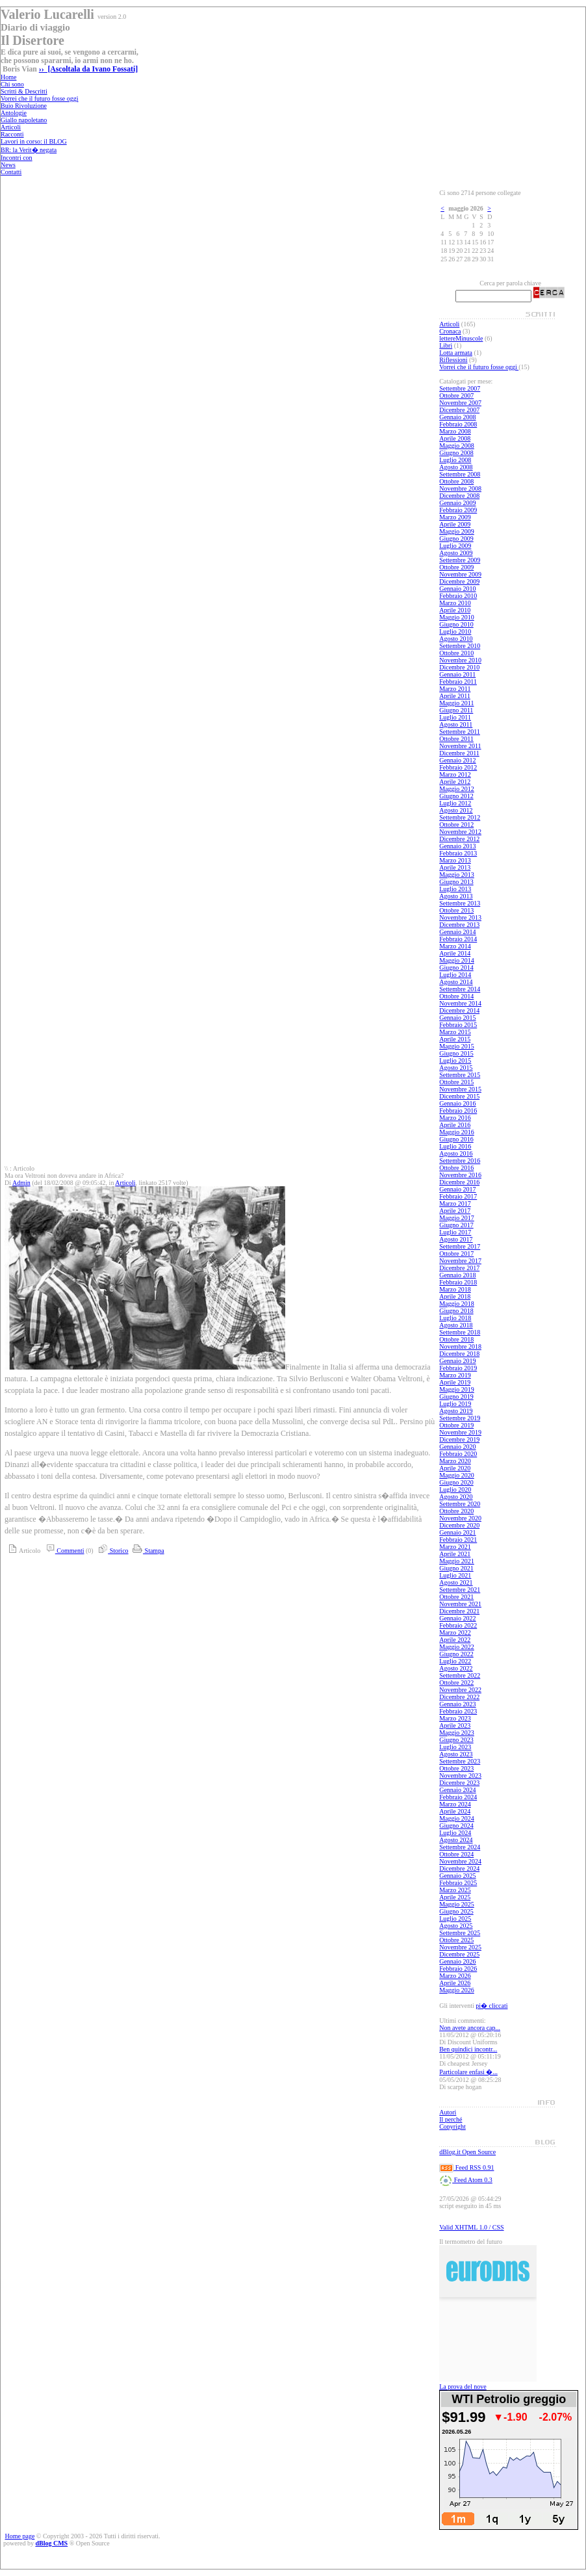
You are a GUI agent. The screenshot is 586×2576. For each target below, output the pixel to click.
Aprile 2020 (454, 1468)
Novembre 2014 (460, 1003)
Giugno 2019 (456, 1396)
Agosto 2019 (455, 1410)
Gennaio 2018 (457, 1275)
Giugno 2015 (456, 1053)
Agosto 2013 (455, 896)
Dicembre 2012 (459, 838)
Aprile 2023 (454, 1725)
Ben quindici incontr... (468, 2049)
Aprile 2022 (454, 1639)
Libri (445, 345)
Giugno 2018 (456, 1310)
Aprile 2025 (454, 1897)
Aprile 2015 (454, 1039)
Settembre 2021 (459, 1589)
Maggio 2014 (456, 960)
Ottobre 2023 (456, 1768)
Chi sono (12, 84)
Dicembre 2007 (459, 409)
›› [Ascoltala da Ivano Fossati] (88, 69)
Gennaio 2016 (457, 1103)
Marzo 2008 (455, 431)
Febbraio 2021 (458, 1539)
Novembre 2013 (460, 917)
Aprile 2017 (454, 1210)
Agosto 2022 (455, 1668)
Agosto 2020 (455, 1496)
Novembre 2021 (460, 1603)
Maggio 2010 (456, 617)
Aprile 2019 (454, 1382)
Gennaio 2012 (457, 760)
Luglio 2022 (455, 1661)
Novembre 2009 (460, 574)
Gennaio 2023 (457, 1704)
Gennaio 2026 (457, 1961)
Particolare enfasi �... (468, 2071)
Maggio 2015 (456, 1046)
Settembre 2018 (459, 1332)
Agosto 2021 (455, 1582)
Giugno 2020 (456, 1482)
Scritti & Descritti (24, 91)
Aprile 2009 (454, 524)
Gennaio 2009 (457, 502)
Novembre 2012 (460, 831)
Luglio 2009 (455, 545)
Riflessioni (453, 359)
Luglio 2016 (455, 1146)
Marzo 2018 (455, 1289)
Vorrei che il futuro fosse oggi (40, 98)
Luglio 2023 (455, 1746)
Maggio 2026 (456, 1990)
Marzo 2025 (455, 1889)
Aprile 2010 (454, 610)
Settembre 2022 (459, 1675)
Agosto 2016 (455, 1153)
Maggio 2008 (456, 445)
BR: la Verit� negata (29, 149)
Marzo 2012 (455, 774)
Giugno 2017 (456, 1225)
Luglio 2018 (455, 1317)
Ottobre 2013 (456, 910)
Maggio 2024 (456, 1818)
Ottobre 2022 (456, 1682)
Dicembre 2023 (459, 1782)
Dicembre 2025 (459, 1954)
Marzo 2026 (455, 1975)
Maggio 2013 (456, 874)
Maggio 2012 (456, 788)
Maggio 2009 (456, 531)
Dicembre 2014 (459, 1010)
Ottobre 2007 (456, 395)
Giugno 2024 (456, 1825)
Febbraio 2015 (458, 1024)
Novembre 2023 (460, 1775)
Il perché (450, 2119)
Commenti (63, 1550)
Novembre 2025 (460, 1947)
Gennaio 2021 (457, 1532)
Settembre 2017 (459, 1246)
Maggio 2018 (456, 1303)
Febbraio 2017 (458, 1196)
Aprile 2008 (454, 438)
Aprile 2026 (454, 1982)
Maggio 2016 (456, 1132)
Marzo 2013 (455, 860)
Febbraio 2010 (458, 595)
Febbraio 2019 (458, 1368)
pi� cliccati (491, 2005)
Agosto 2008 (455, 467)
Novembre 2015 (460, 1089)
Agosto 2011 (455, 724)
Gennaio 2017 (457, 1189)
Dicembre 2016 (459, 1182)
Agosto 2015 (455, 1067)
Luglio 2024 (455, 1832)
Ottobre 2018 (456, 1339)
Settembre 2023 (459, 1761)
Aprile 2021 (454, 1553)
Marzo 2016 (455, 1117)
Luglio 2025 (455, 1918)
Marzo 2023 (455, 1718)
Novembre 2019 (460, 1432)
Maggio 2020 (456, 1475)
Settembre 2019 (459, 1418)
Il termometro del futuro (470, 2241)
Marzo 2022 (455, 1632)
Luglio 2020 (455, 1489)
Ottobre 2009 (456, 567)
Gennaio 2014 (457, 931)
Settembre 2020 (459, 1503)
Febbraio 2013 (458, 853)
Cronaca (450, 331)
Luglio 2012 (455, 803)
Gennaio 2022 (457, 1618)
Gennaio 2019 (457, 1360)
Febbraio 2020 (458, 1453)
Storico (111, 1550)
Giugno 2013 (456, 881)
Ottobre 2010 (456, 653)
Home (8, 77)
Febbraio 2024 (458, 1797)
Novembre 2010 (460, 660)
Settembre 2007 (459, 388)
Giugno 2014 (456, 967)
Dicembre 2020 (459, 1525)
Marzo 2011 (454, 688)
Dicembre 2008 (459, 495)
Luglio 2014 (455, 974)
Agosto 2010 (455, 638)
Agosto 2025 (455, 1925)
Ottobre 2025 (456, 1940)
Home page (20, 2536)
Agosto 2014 (455, 981)
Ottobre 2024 (456, 1854)
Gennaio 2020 (457, 1446)
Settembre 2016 (459, 1160)
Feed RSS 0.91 (466, 2167)
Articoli (11, 127)
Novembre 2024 (460, 1861)
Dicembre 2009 (459, 581)
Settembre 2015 (459, 1074)
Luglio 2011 (455, 717)
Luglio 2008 (455, 459)
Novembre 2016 (460, 1174)
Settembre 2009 (459, 560)
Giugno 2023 (456, 1739)
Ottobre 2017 (456, 1253)
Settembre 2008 (459, 474)
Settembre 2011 (459, 731)
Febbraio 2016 (458, 1110)
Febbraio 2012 (458, 767)
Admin (21, 1182)
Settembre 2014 (459, 989)
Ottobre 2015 (456, 1082)
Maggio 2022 (456, 1646)
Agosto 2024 (455, 1839)
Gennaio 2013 (457, 846)
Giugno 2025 (456, 1911)
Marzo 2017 (455, 1203)
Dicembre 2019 (459, 1439)
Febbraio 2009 (458, 510)
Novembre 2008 (460, 488)
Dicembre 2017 (459, 1267)
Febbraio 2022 (458, 1625)
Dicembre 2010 (459, 667)
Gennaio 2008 (457, 417)
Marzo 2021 (455, 1546)
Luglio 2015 (455, 1060)
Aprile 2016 (454, 1124)
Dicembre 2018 (459, 1353)
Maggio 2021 (456, 1561)
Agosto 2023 (455, 1754)
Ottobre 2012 (456, 824)
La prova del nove (462, 2386)
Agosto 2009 (455, 552)
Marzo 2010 (455, 602)
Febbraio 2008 (458, 424)
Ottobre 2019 (456, 1425)
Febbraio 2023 (458, 1711)
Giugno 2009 (456, 538)
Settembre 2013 (459, 903)
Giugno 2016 (456, 1139)
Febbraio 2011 (458, 681)
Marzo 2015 (455, 1031)
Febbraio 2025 (458, 1882)
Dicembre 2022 (459, 1696)
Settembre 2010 (459, 645)
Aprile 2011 (454, 695)
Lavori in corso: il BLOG (34, 141)
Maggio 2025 (456, 1904)
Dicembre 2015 (459, 1096)
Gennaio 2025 (457, 1875)
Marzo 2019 (455, 1375)
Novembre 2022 (460, 1689)
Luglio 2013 (455, 888)
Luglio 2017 (455, 1232)
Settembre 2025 (459, 1932)
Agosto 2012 (455, 810)
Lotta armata (455, 352)
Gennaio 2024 (457, 1789)
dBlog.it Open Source (467, 2151)
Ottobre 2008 (456, 481)
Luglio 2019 (455, 1403)
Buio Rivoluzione (24, 105)
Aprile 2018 (454, 1296)
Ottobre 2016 (456, 1167)
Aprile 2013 (454, 867)
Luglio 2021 (455, 1575)
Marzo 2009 (455, 517)
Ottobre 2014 (456, 996)
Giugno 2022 (456, 1654)
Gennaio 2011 (457, 674)
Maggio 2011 (456, 703)
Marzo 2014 (455, 946)
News (8, 164)
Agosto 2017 (455, 1239)
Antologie (14, 112)
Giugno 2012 (456, 796)
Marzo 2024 (455, 1804)
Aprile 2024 (454, 1811)
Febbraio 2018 (458, 1282)
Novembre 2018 (460, 1346)
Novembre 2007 (460, 402)
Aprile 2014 (454, 953)
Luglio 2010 (455, 631)
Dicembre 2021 (459, 1611)
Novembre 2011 (460, 745)
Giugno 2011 (456, 710)
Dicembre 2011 (459, 753)
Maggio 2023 (456, 1732)
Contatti (11, 172)
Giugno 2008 (456, 452)
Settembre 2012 (459, 817)
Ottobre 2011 (456, 738)
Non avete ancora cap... (469, 2027)
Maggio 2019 (456, 1389)
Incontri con (16, 157)
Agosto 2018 (455, 1325)
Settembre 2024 (459, 1847)
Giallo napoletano (24, 120)
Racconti (12, 134)
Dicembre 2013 (459, 924)
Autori (447, 2112)
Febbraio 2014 (458, 939)
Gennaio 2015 (457, 1017)
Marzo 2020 (455, 1460)
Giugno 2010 (456, 624)
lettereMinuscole (461, 338)
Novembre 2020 (460, 1518)
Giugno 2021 (456, 1568)
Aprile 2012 (454, 781)
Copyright (452, 2126)
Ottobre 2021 (456, 1596)
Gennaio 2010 (457, 588)
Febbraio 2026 (458, 1968)
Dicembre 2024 (459, 1868)
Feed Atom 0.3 (465, 2179)
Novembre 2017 (460, 1260)
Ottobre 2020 (456, 1511)
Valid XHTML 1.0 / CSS (471, 2227)
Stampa (147, 1550)
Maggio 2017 (456, 1217)
